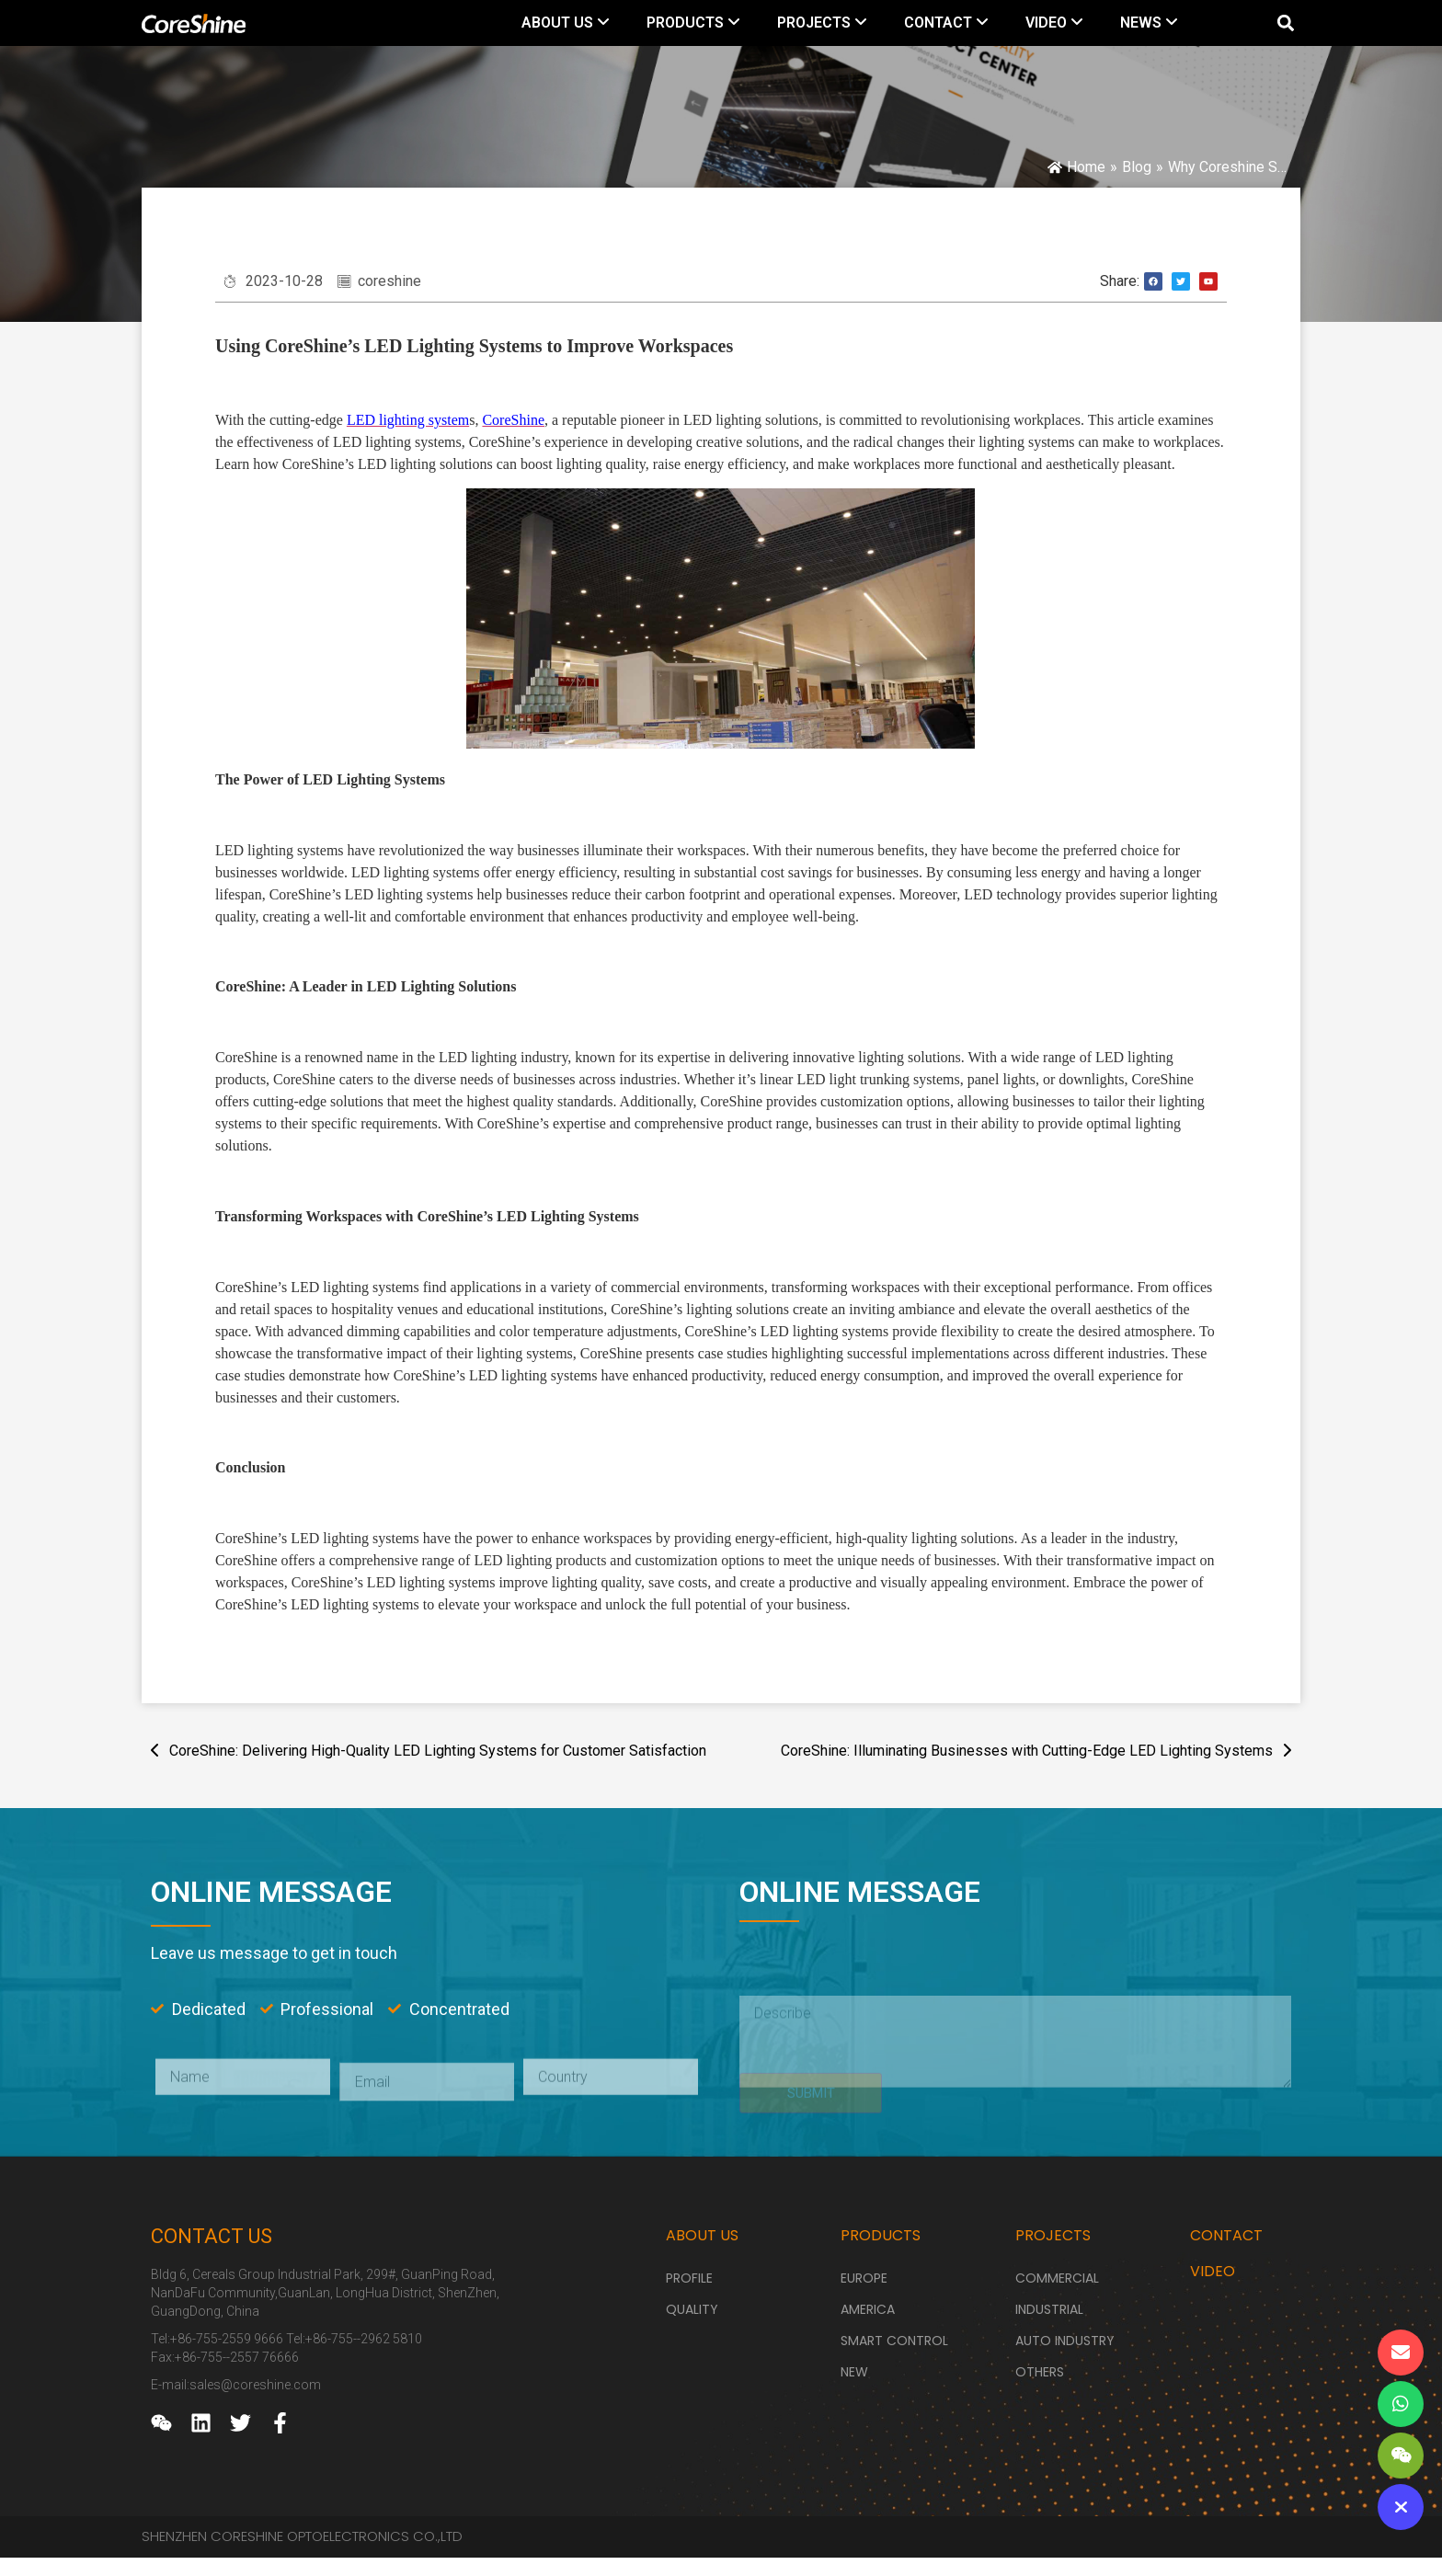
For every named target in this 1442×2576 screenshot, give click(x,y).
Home (1086, 167)
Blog (1136, 167)
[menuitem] (566, 23)
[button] (1285, 23)
